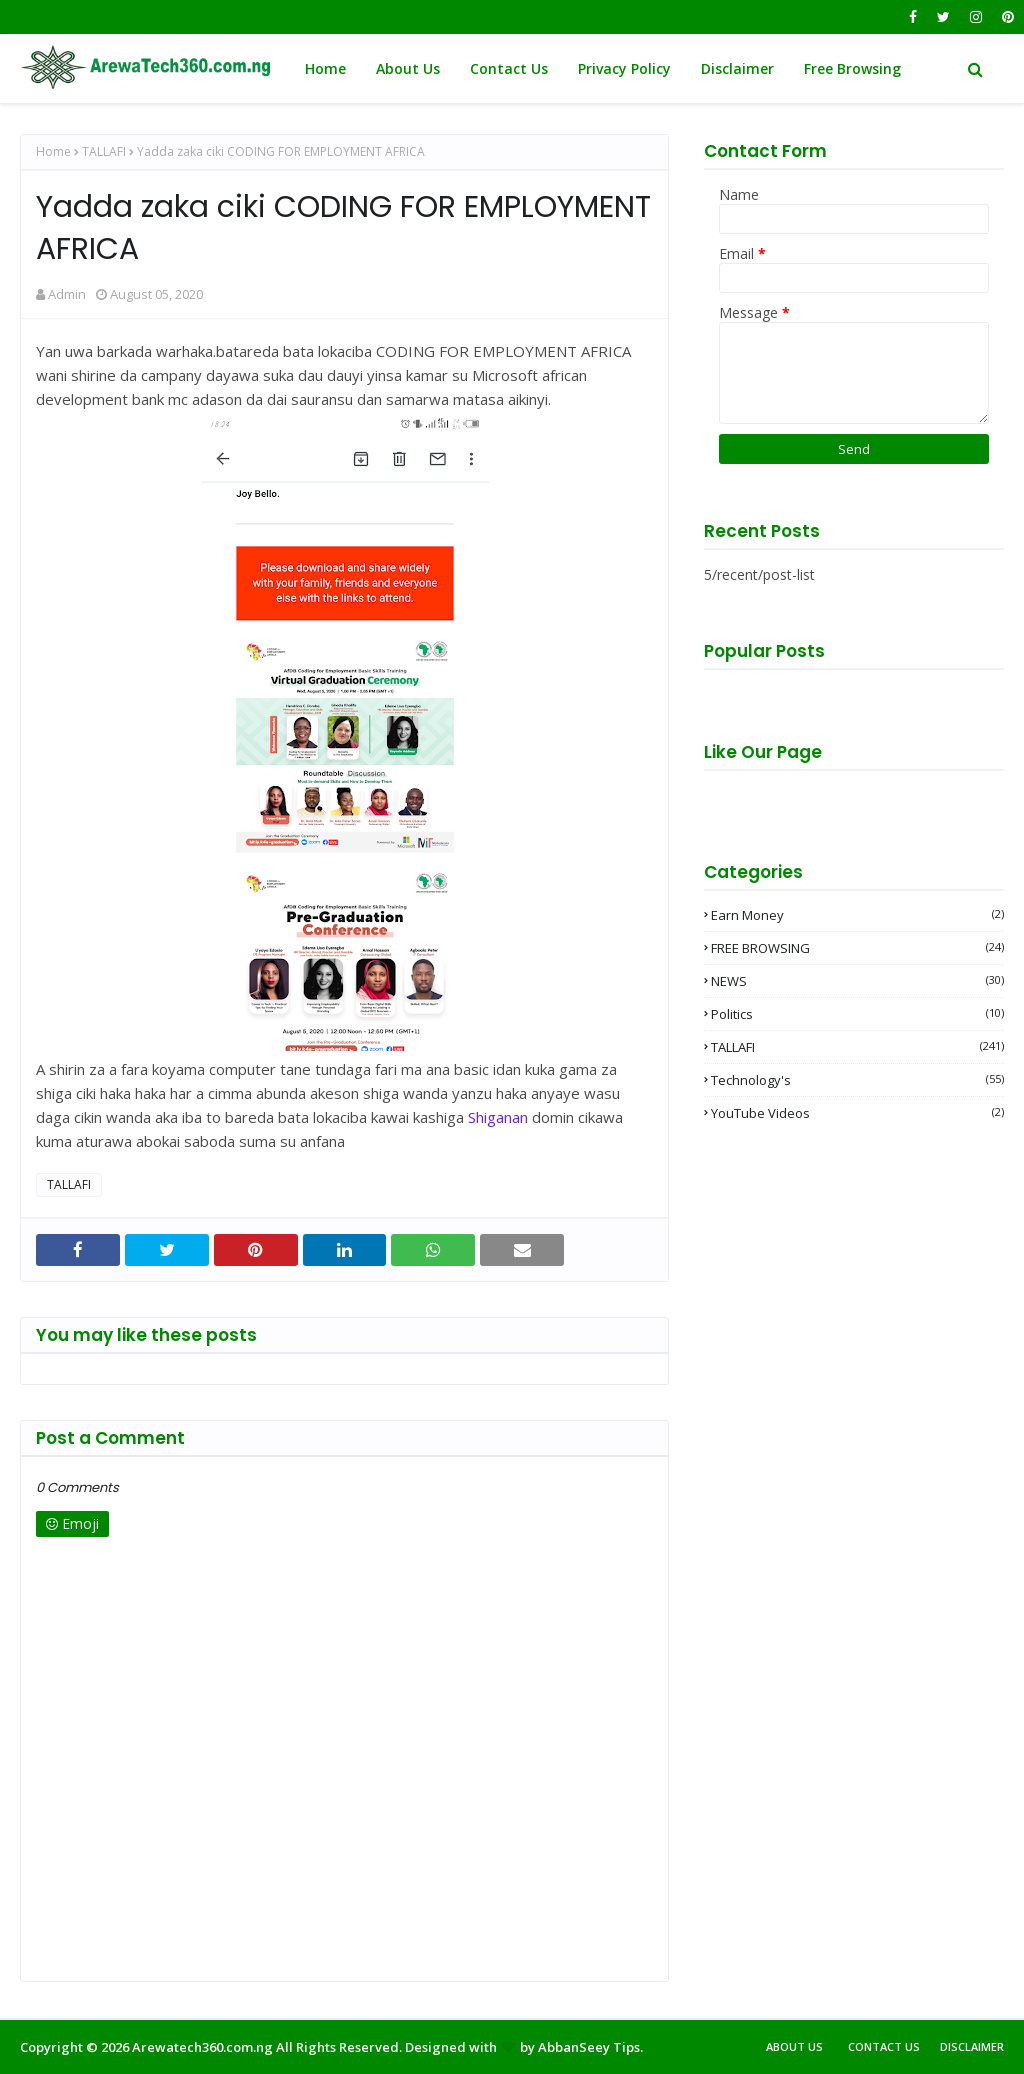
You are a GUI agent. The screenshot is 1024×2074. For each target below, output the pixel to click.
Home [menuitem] (325, 68)
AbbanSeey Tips (589, 2047)
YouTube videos (857, 1113)
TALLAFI (104, 151)
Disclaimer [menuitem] (737, 68)
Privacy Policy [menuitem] (624, 68)
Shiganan (498, 1117)
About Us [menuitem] (408, 68)
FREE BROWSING (857, 948)
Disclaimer (972, 2046)
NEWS (857, 981)
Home (53, 151)
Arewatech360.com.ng (202, 2047)
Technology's (857, 1080)
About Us (794, 2046)
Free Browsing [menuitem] (852, 68)
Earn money (857, 915)
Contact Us (884, 2046)
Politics (857, 1014)
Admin (67, 294)
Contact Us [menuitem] (509, 68)
